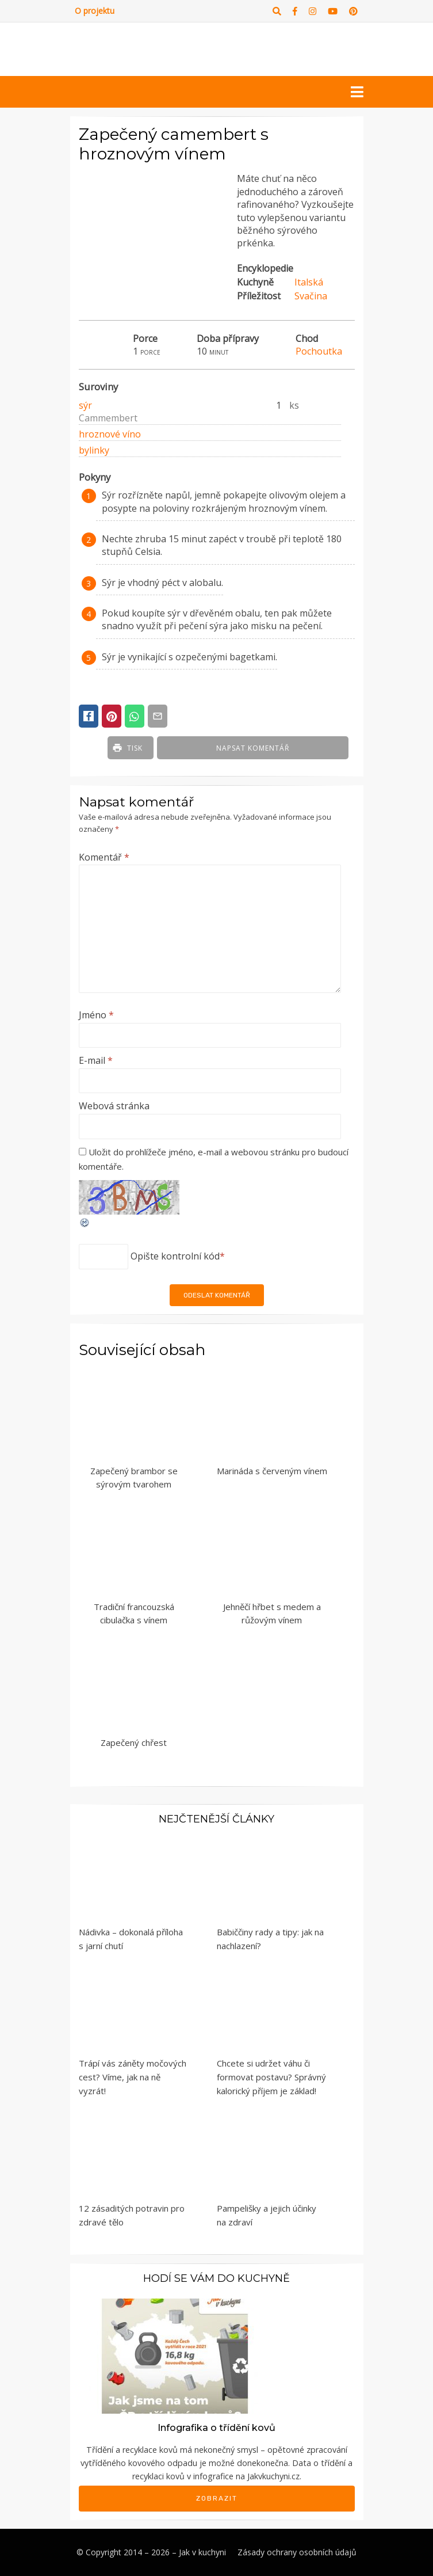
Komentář (104, 857)
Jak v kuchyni (202, 2552)
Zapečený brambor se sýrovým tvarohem (134, 1477)
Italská (308, 282)
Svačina (310, 296)
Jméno (96, 1015)
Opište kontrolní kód (175, 1256)
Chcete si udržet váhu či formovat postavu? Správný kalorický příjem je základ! (271, 2076)
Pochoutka (319, 351)
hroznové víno (110, 434)
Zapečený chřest (134, 1742)
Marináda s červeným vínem (272, 1471)
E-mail (96, 1060)
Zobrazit (216, 2498)
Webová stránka (114, 1105)
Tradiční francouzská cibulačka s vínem (134, 1613)
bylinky (94, 450)
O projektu (94, 10)
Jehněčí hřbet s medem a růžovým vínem (272, 1613)
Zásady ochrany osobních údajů (297, 2552)
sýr (85, 405)
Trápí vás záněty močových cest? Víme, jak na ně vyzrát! (132, 2076)
